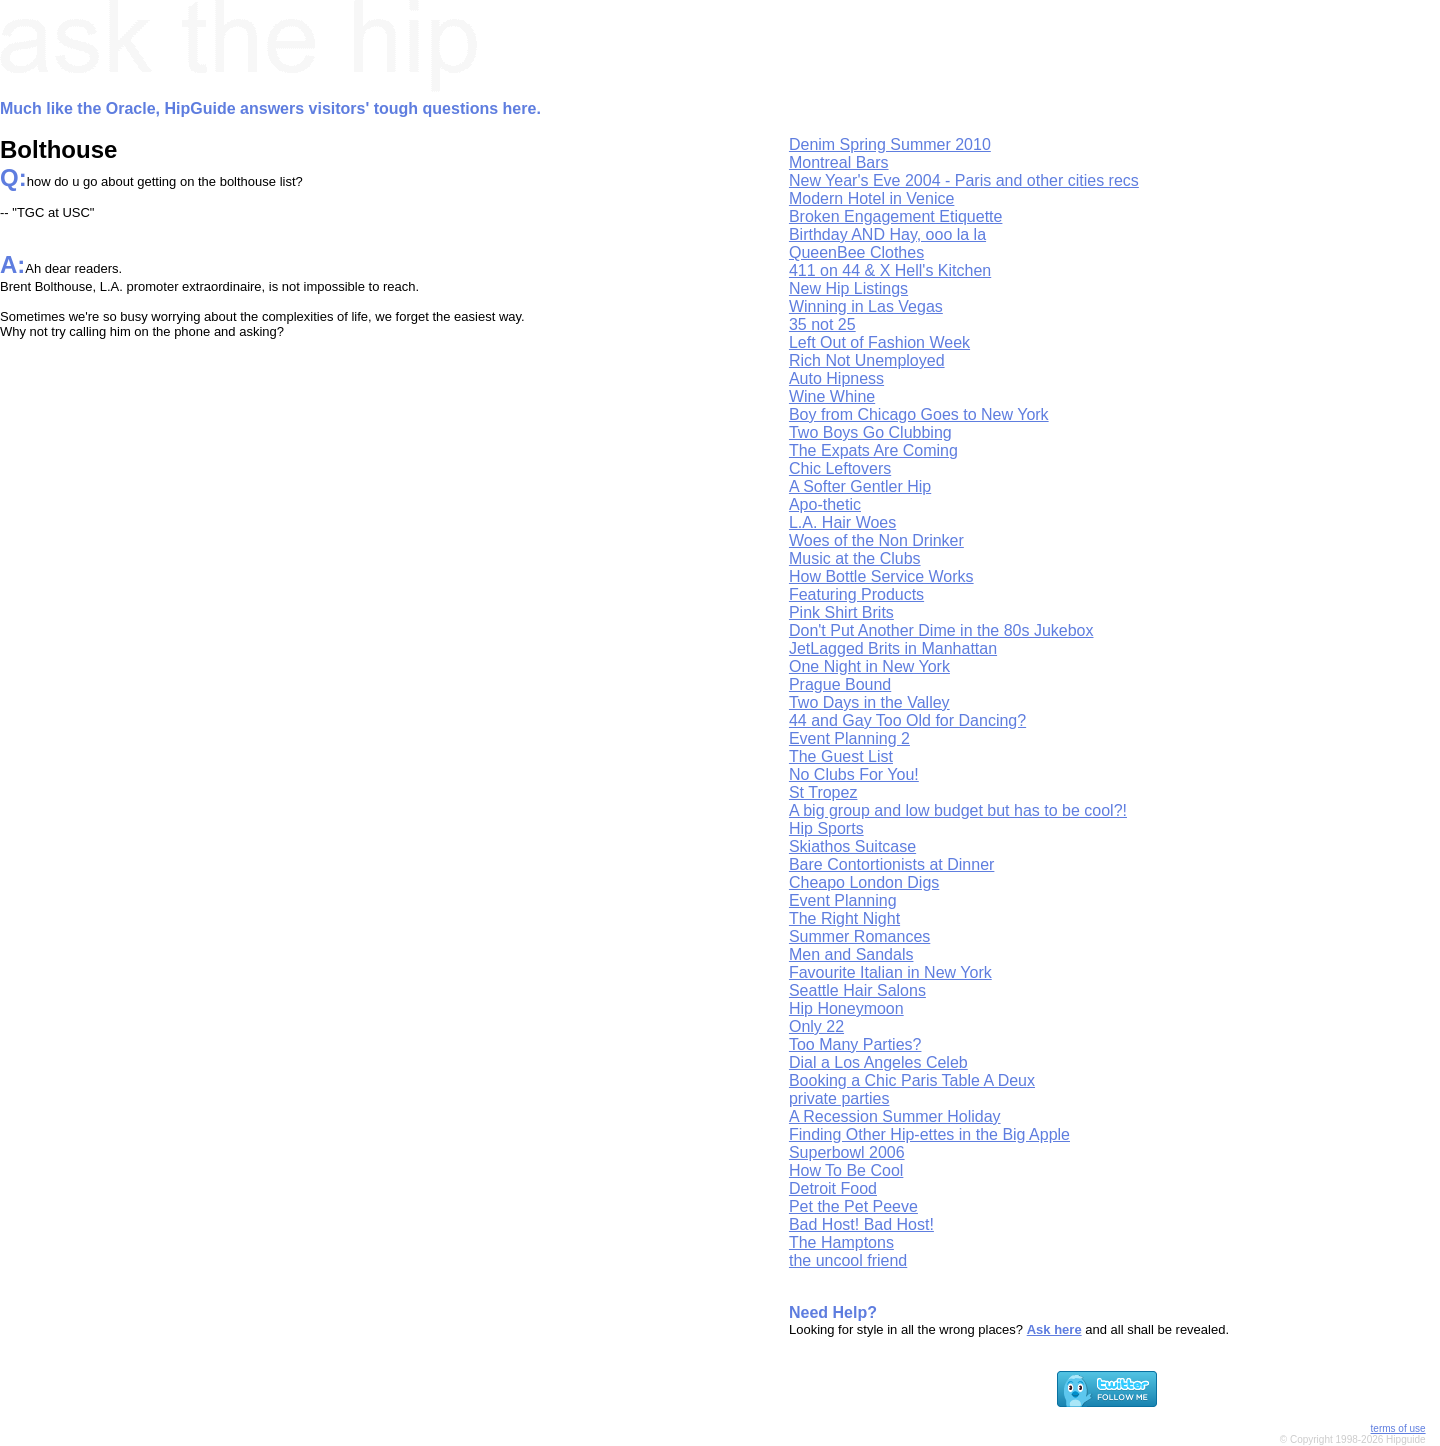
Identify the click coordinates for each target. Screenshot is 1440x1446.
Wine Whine (832, 396)
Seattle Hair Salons (857, 990)
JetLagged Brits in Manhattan (893, 648)
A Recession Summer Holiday (895, 1116)
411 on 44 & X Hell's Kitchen (890, 270)
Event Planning (843, 900)
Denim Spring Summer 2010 (890, 144)
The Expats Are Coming (873, 450)
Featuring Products (856, 594)
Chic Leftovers (840, 468)
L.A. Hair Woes (842, 522)
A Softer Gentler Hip (860, 486)
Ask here (1054, 1329)
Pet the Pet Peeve (853, 1206)
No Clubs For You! (854, 774)
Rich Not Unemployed (867, 360)
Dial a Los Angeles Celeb (878, 1062)
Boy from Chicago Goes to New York (919, 414)
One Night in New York (869, 666)
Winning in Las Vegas (866, 306)
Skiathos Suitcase (852, 846)
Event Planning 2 (849, 738)
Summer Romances (859, 936)
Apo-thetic (825, 504)
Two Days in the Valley (869, 702)
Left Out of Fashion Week (879, 342)
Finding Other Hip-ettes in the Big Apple (929, 1134)
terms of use (1398, 1428)
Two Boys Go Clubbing (870, 432)
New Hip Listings (848, 288)
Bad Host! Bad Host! (861, 1224)
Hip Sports (826, 828)
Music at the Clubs (855, 558)
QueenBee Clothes (856, 252)
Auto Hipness (836, 378)
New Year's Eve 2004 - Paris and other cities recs (964, 180)
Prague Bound (840, 684)
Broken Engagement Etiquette (895, 216)
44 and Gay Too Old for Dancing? (907, 720)
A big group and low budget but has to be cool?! (958, 810)
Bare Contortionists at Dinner (891, 864)
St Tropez (823, 792)
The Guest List (841, 756)
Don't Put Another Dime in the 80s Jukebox (941, 630)
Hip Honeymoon (846, 1008)
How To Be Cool (846, 1170)
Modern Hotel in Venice (871, 198)
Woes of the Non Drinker (876, 540)
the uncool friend (848, 1260)
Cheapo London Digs (864, 882)
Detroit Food (833, 1188)
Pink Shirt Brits (841, 612)
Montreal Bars (839, 162)
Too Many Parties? (855, 1044)
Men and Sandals (851, 954)
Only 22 (816, 1026)
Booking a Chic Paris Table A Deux (912, 1080)
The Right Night (844, 918)
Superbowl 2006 (847, 1152)
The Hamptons (841, 1242)
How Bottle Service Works (881, 576)
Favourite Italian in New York (890, 972)
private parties (839, 1098)
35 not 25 (822, 324)
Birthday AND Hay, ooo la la (887, 234)
